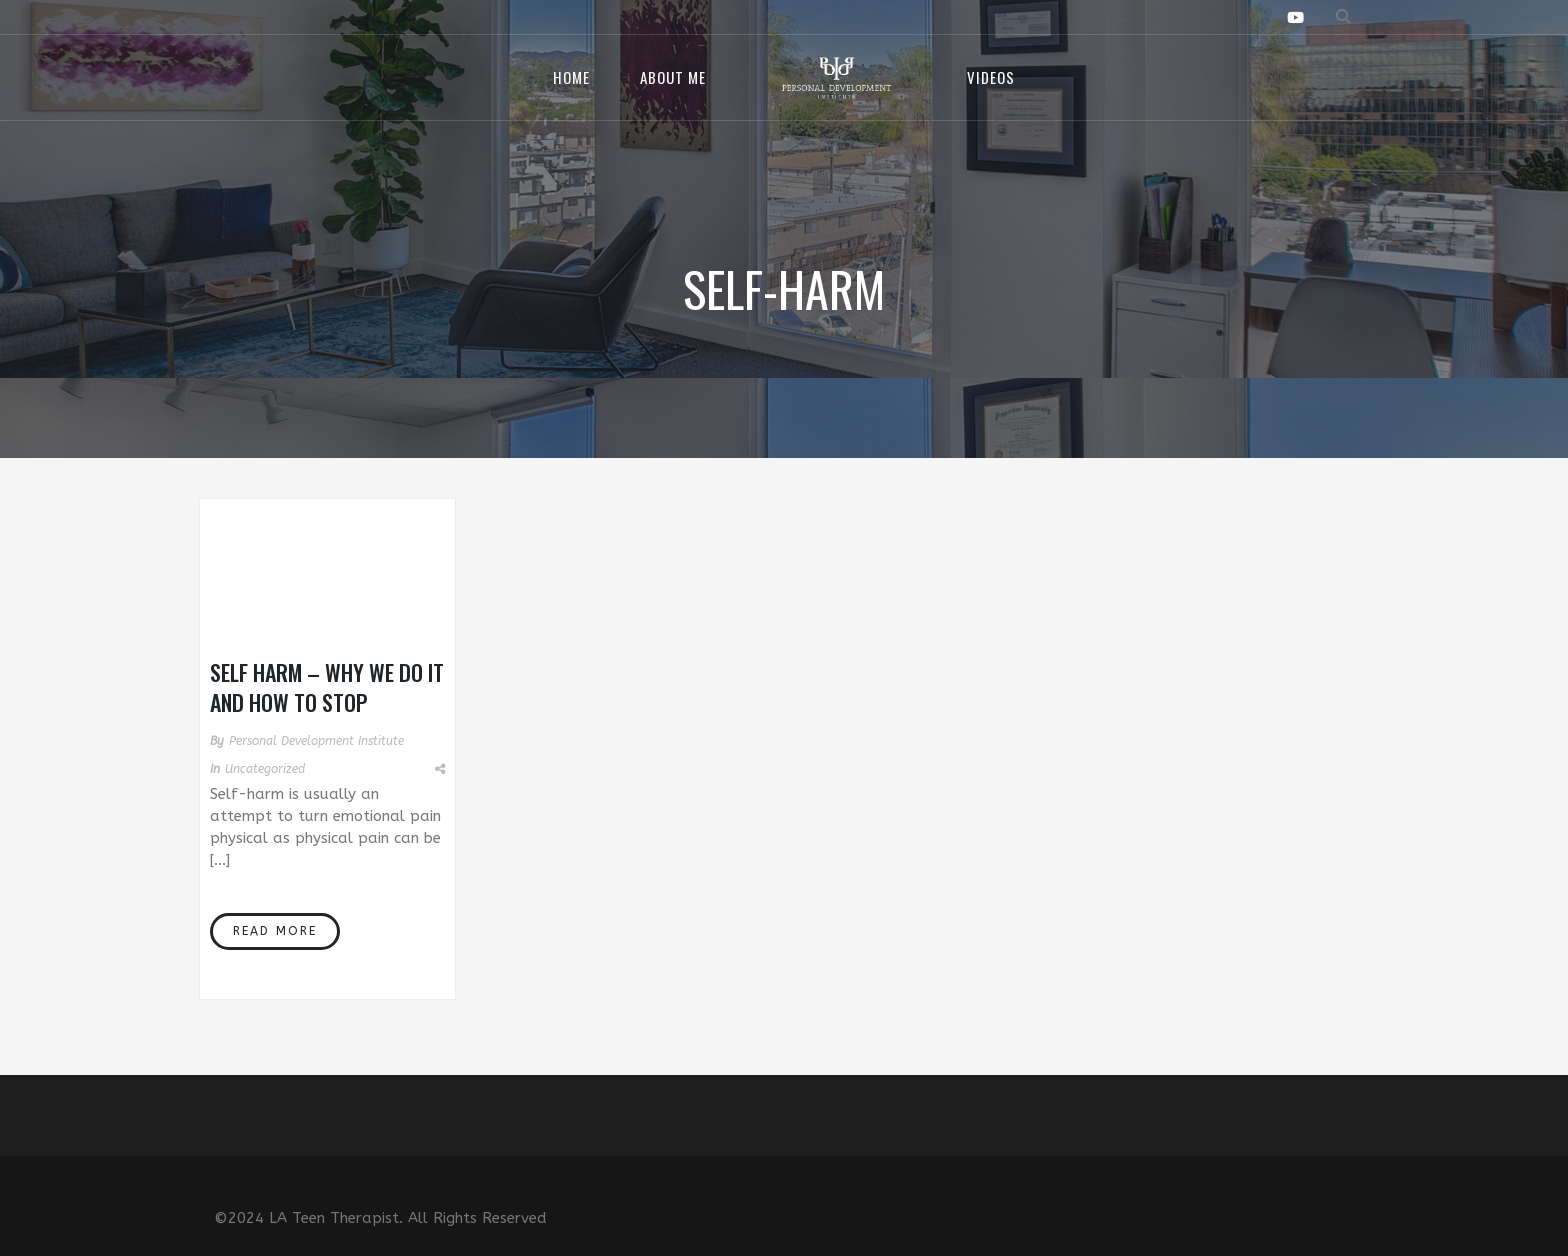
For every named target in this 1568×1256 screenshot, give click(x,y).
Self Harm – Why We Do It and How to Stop (327, 687)
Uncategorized (265, 769)
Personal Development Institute (316, 741)
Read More (275, 931)
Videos (991, 77)
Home (571, 77)
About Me (673, 77)
